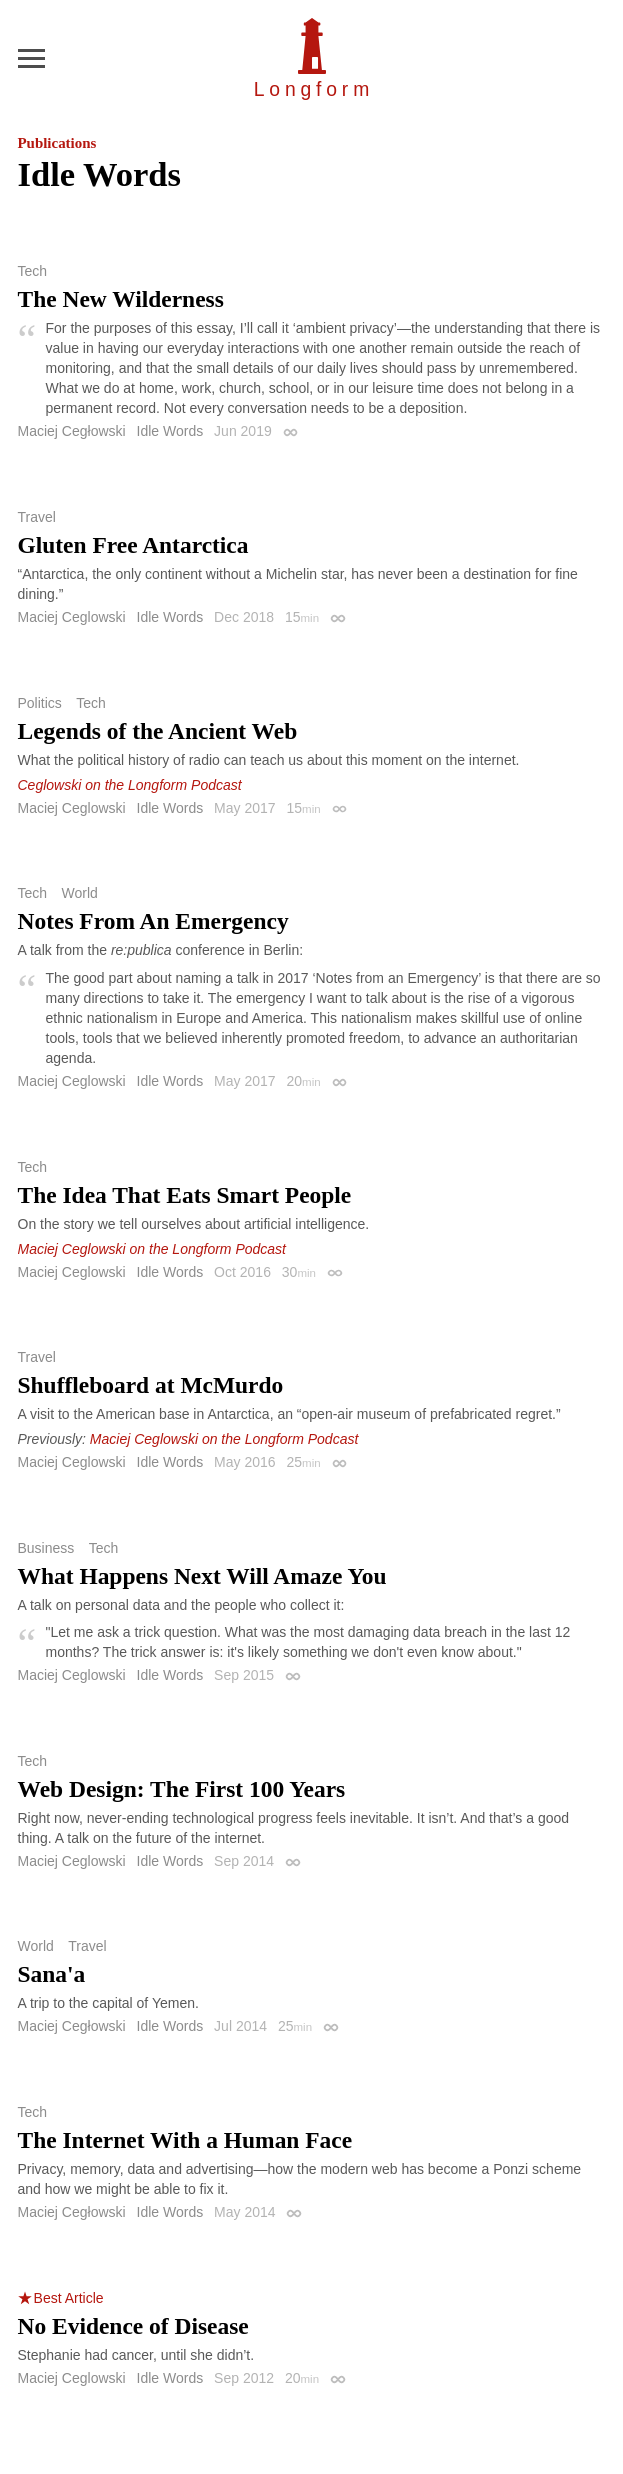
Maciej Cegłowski (72, 431)
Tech (33, 271)
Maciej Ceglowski (72, 617)
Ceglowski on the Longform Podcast (130, 785)
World (79, 893)
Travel (37, 517)
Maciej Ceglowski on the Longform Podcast (152, 1249)
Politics (40, 703)
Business (46, 1548)
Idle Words (170, 431)
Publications (57, 143)
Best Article (69, 2298)
